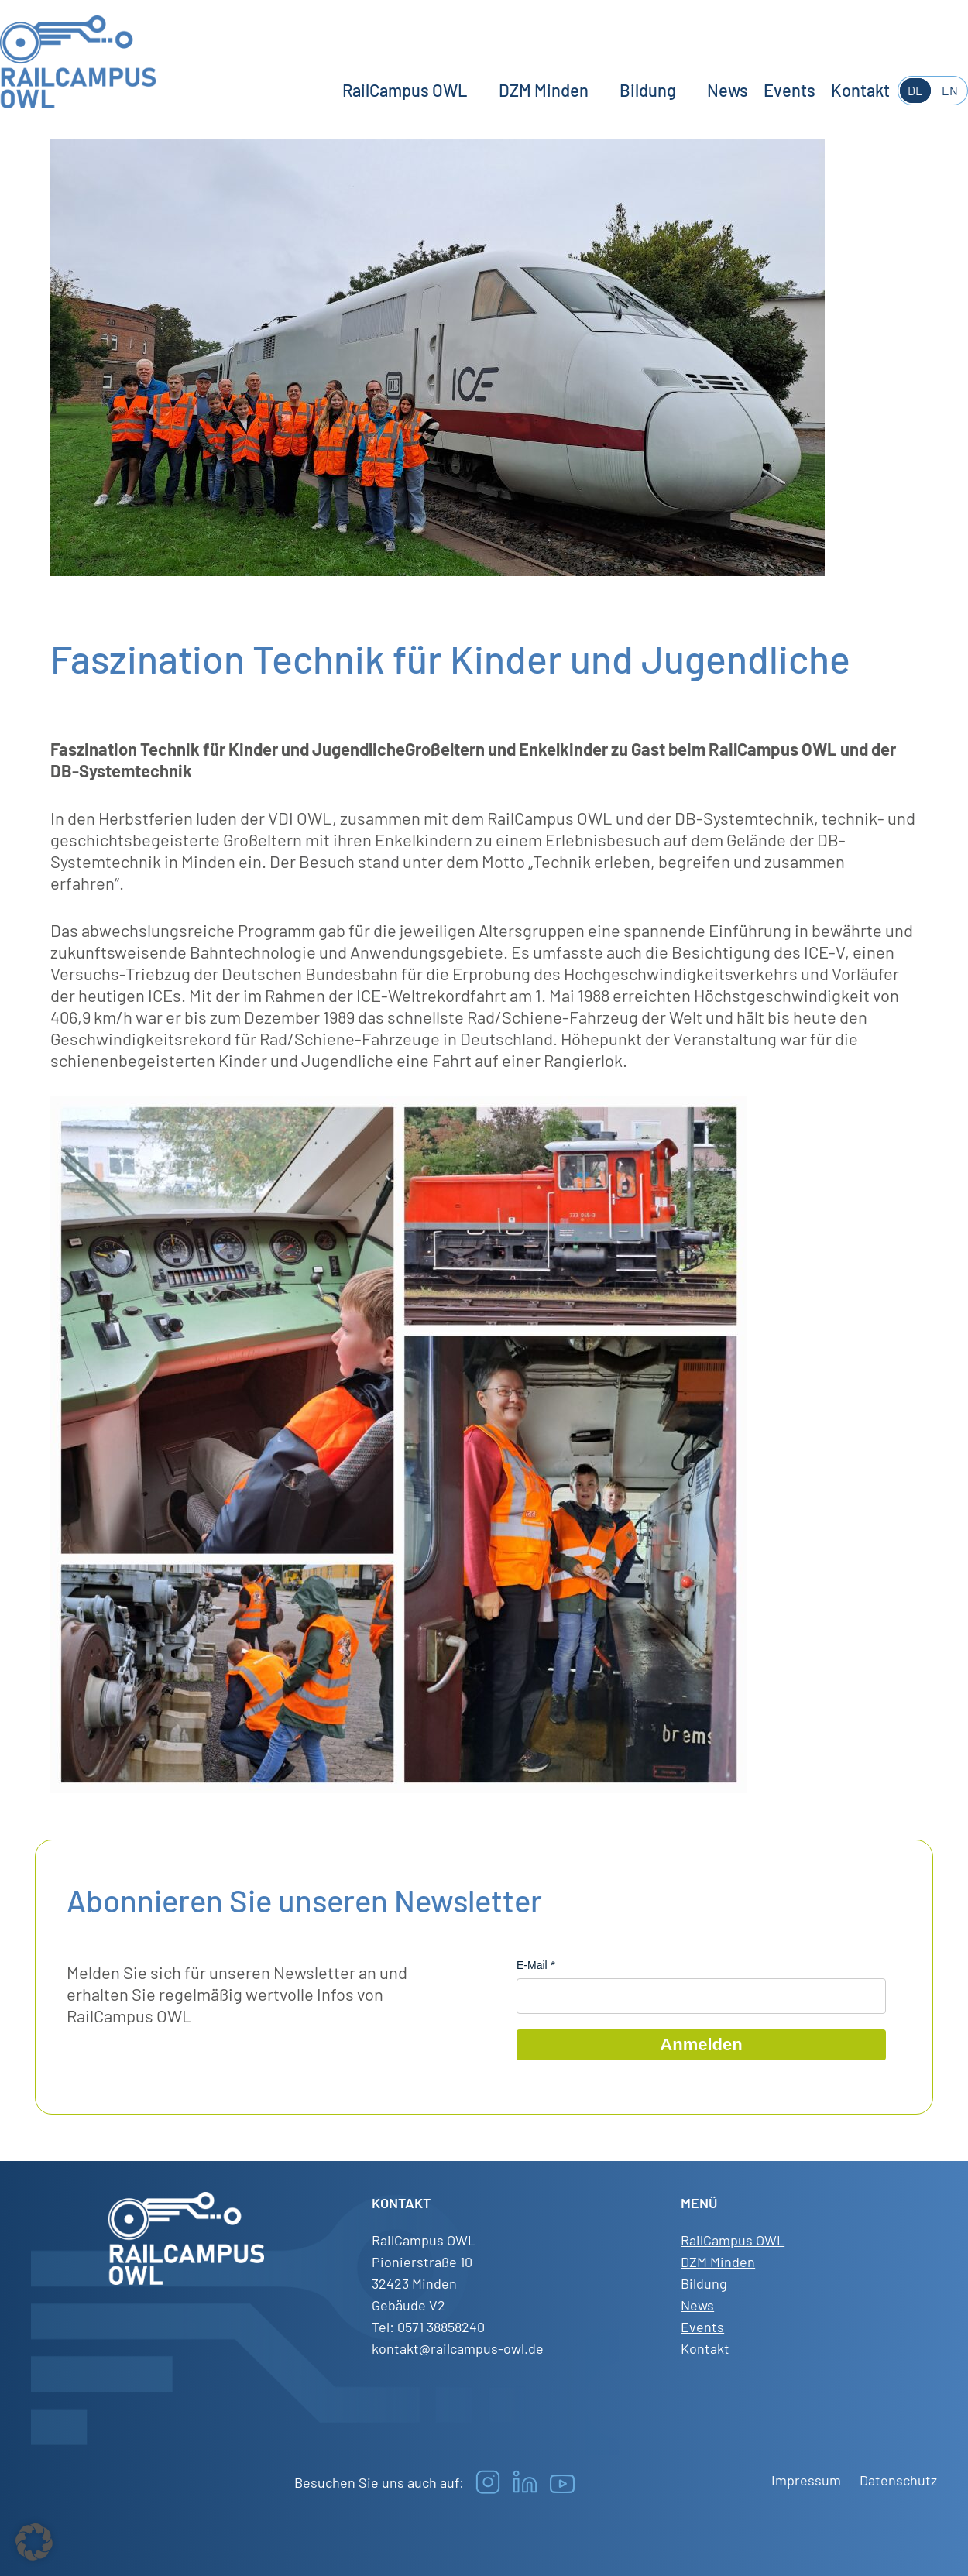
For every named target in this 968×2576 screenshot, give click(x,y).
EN (950, 90)
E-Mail (532, 1965)
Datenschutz (898, 2480)
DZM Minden (544, 90)
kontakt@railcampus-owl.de (458, 2348)
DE (915, 90)
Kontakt (860, 90)
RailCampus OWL (405, 90)
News (727, 90)
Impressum (806, 2480)
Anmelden (701, 2044)
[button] (34, 2542)
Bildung (648, 90)
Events (789, 90)
